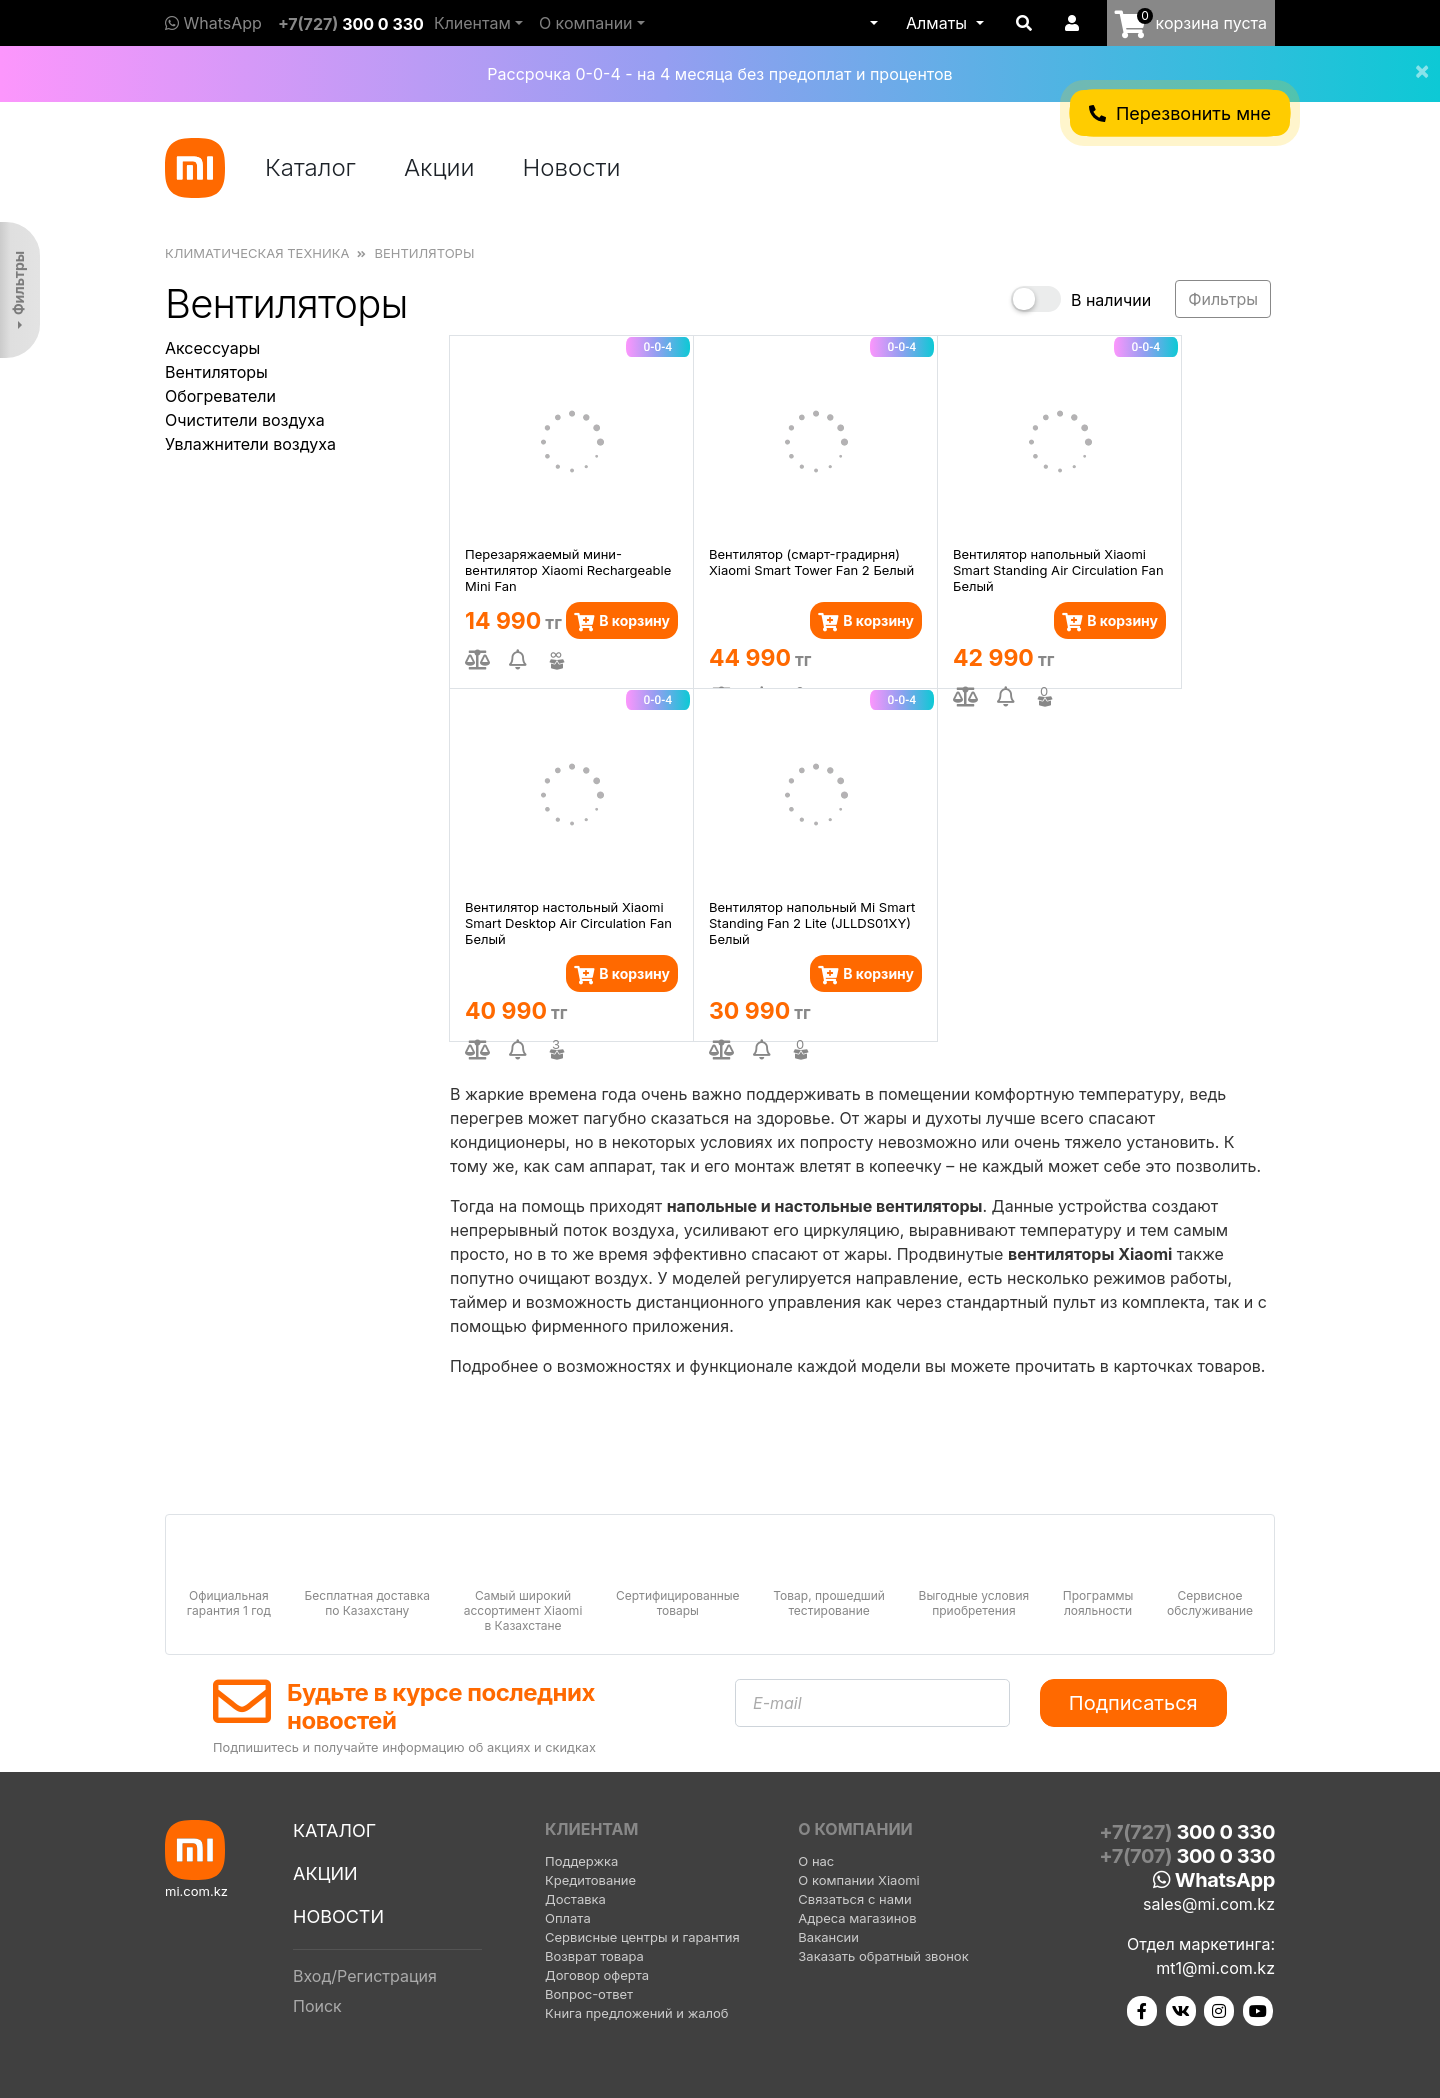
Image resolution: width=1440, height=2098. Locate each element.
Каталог (310, 167)
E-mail (777, 1703)
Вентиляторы (216, 372)
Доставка (575, 1899)
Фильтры (18, 283)
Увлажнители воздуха (250, 444)
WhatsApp (213, 23)
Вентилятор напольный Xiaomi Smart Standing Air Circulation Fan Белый (1058, 569)
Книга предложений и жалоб (637, 2013)
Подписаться (1133, 1703)
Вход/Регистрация (365, 1976)
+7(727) (351, 24)
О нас (816, 1861)
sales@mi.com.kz (1209, 1904)
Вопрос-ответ (589, 1994)
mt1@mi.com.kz (1215, 1968)
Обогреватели (220, 396)
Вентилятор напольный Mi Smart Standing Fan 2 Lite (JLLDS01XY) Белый (812, 922)
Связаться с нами (854, 1899)
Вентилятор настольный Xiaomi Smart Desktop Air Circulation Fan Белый (568, 922)
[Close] (1414, 58)
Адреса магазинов (857, 1918)
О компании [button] (586, 23)
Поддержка (581, 1861)
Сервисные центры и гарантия (642, 1937)
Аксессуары (212, 348)
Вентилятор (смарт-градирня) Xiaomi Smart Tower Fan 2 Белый (811, 562)
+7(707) (1187, 1856)
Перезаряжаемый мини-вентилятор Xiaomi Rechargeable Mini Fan (568, 569)
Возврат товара (594, 1956)
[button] (872, 23)
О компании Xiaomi (858, 1880)
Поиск (317, 2006)
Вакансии (828, 1937)
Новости (572, 167)
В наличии (1111, 300)
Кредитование (590, 1880)
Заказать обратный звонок (883, 1956)
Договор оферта (597, 1975)
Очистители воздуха (245, 420)
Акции (439, 167)
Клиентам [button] (472, 23)
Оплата (568, 1918)
